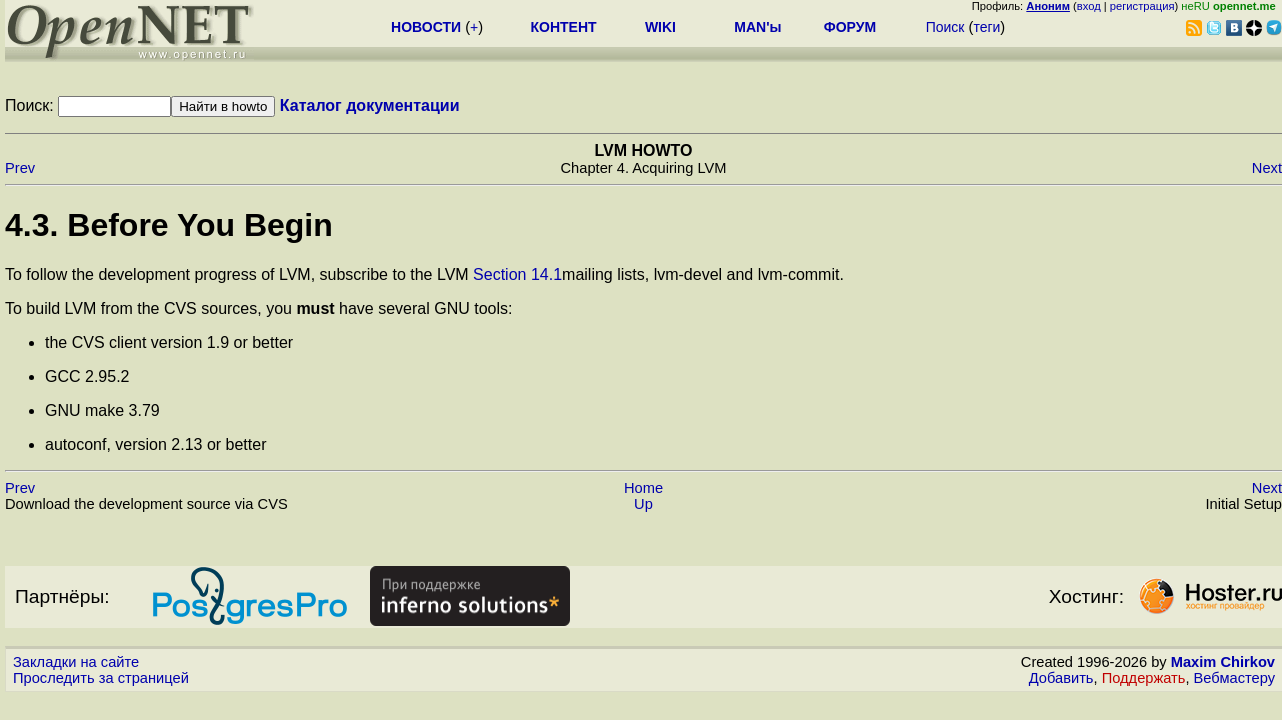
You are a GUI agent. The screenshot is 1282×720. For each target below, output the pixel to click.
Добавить (1061, 678)
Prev (20, 168)
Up (643, 504)
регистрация (1142, 6)
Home (643, 488)
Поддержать (1144, 678)
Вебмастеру (1234, 678)
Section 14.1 (517, 274)
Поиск (945, 27)
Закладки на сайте (76, 662)
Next (1267, 168)
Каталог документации (370, 105)
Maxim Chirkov (1223, 662)
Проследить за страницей (101, 678)
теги (986, 27)
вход (1089, 6)
